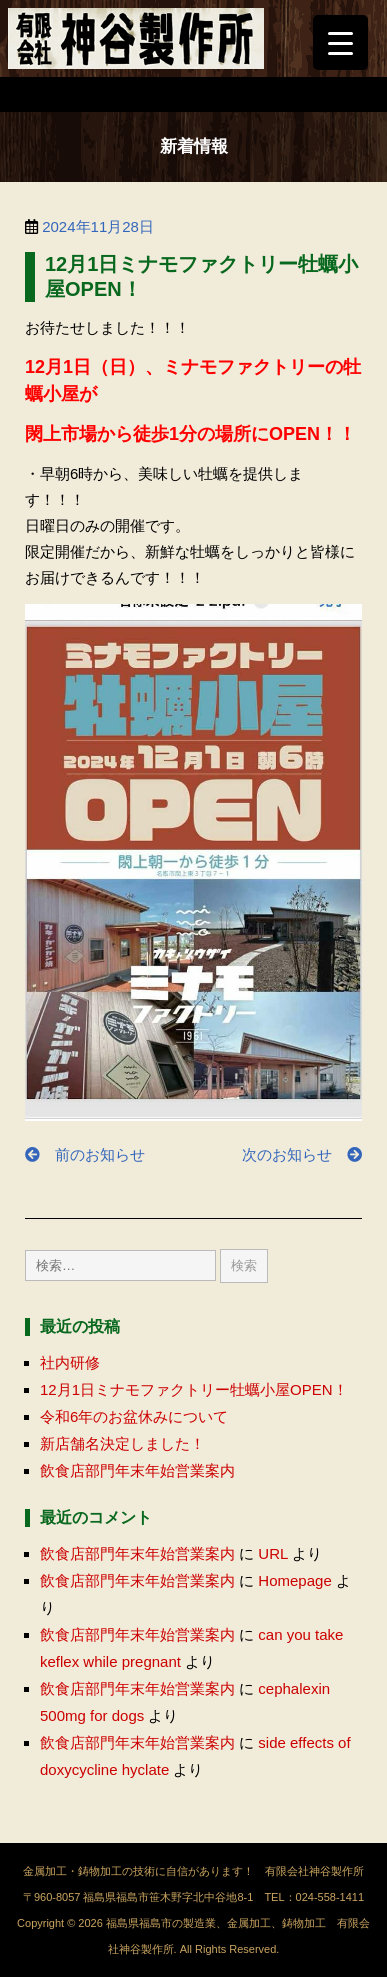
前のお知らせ (85, 1154)
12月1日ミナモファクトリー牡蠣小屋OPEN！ (194, 1389)
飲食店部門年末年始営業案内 (137, 1470)
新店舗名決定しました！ (122, 1443)
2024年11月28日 (98, 226)
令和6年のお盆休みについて (134, 1416)
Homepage (294, 1580)
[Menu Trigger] (340, 42)
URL (272, 1553)
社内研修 (70, 1362)
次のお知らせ (302, 1154)
